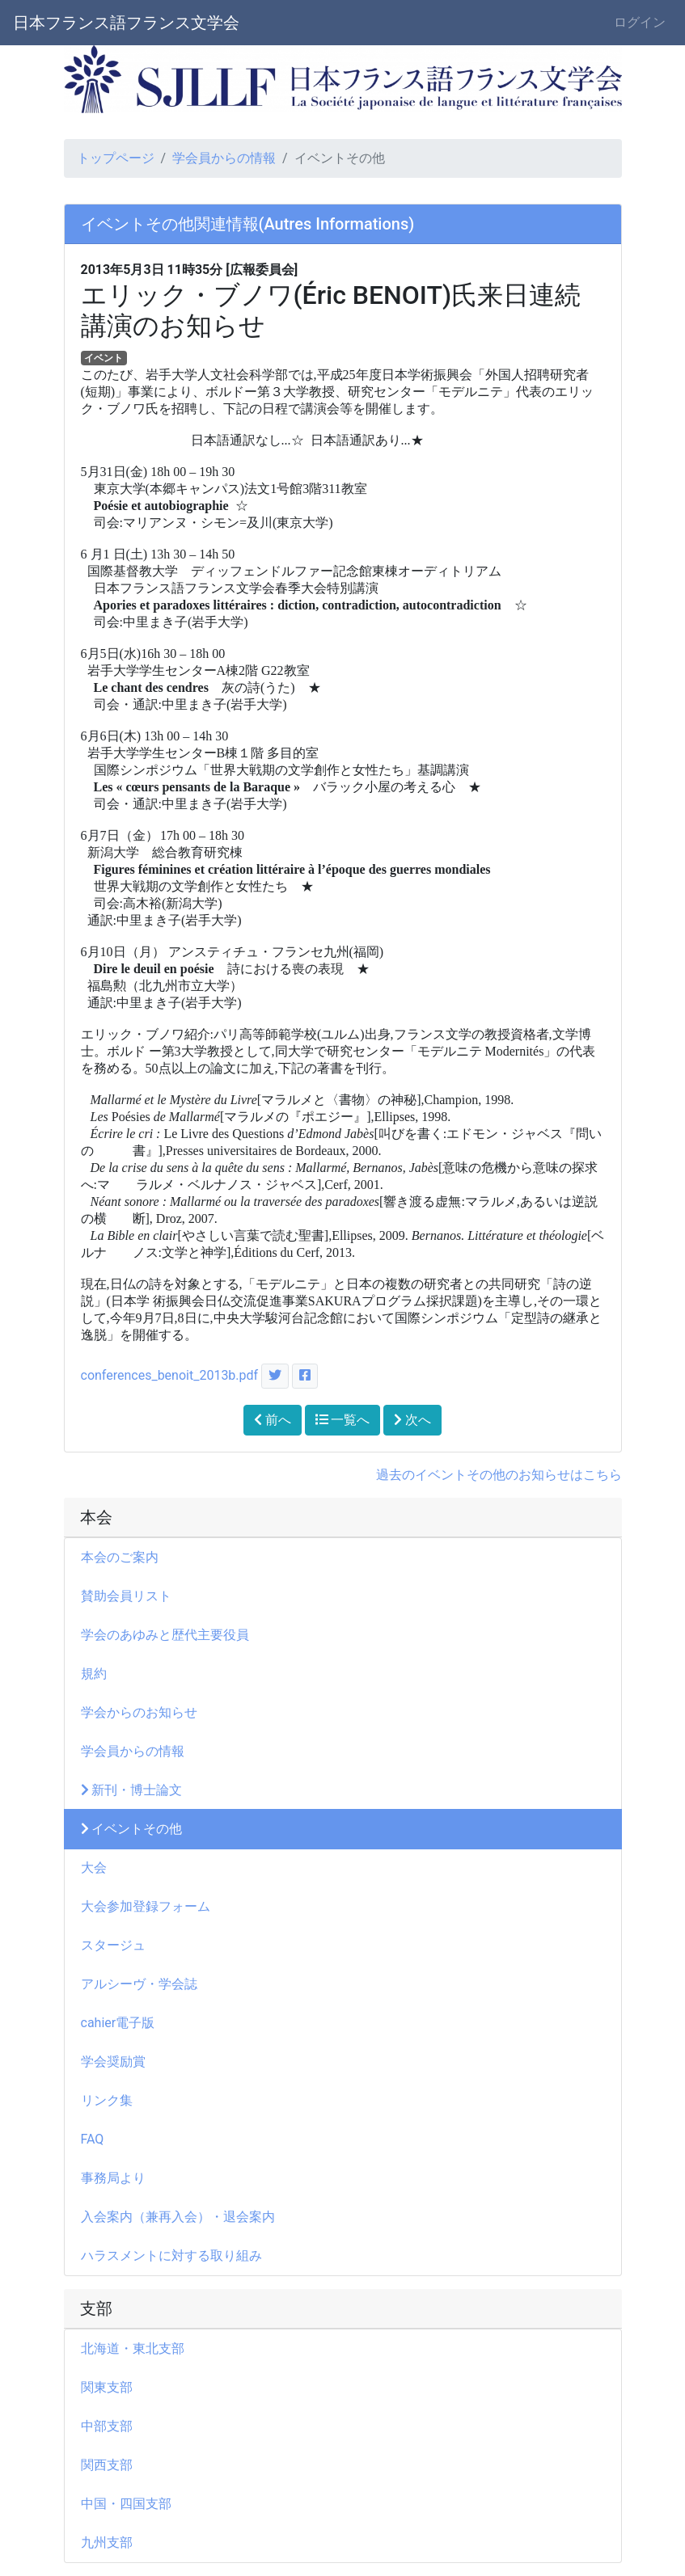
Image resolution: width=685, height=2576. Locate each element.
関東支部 (107, 2387)
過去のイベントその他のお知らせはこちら (499, 1474)
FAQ (92, 2139)
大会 (100, 1867)
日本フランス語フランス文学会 (126, 22)
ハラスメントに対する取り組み (171, 2255)
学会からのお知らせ (139, 1712)
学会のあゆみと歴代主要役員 (165, 1634)
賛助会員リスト (126, 1596)
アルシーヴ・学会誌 (139, 1984)
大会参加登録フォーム (145, 1906)
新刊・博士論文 (132, 1790)
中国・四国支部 (126, 2503)
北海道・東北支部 (132, 2348)
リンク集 (107, 2100)
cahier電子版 (118, 2022)
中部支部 (107, 2426)
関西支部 (107, 2465)
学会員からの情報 (224, 158)
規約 (94, 1673)
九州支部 (107, 2542)
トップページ (115, 158)
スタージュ (113, 1945)
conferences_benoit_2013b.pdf (170, 1375)
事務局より (120, 2178)
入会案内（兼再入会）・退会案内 (178, 2216)
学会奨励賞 (113, 2061)
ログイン (640, 22)
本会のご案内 (120, 1557)
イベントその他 (132, 1828)
